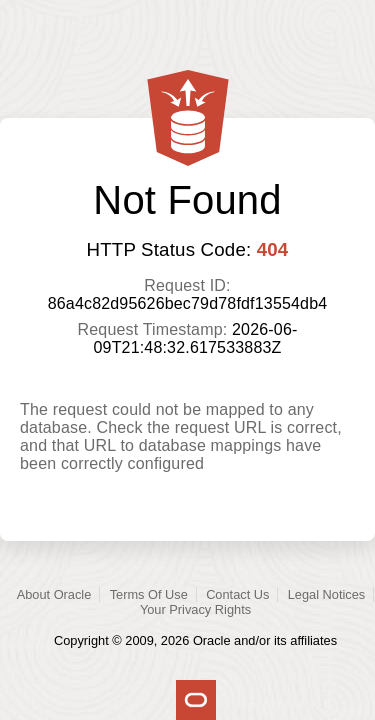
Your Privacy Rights (195, 609)
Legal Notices (327, 594)
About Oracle (54, 594)
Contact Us (237, 594)
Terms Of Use (149, 594)
